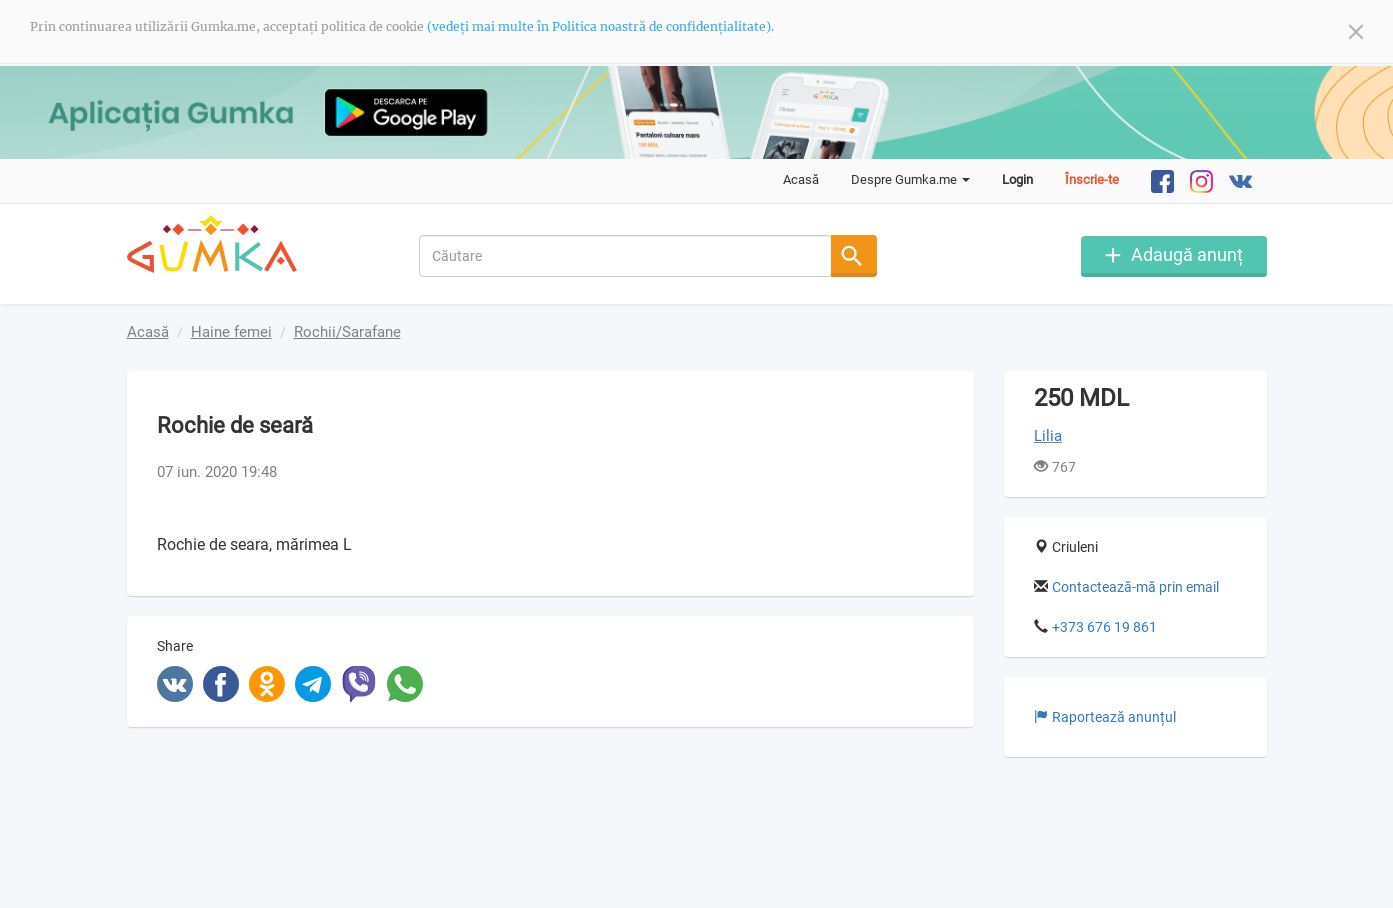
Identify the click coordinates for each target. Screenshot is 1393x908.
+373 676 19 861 (1104, 627)
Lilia (1048, 436)
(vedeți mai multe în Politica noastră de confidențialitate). (600, 26)
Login (1017, 179)
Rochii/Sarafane (347, 332)
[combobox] (625, 256)
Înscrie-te (1092, 179)
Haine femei (231, 332)
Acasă (801, 179)
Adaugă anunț (1187, 254)
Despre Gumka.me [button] (910, 179)
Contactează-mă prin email (1135, 587)
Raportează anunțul (1105, 717)
